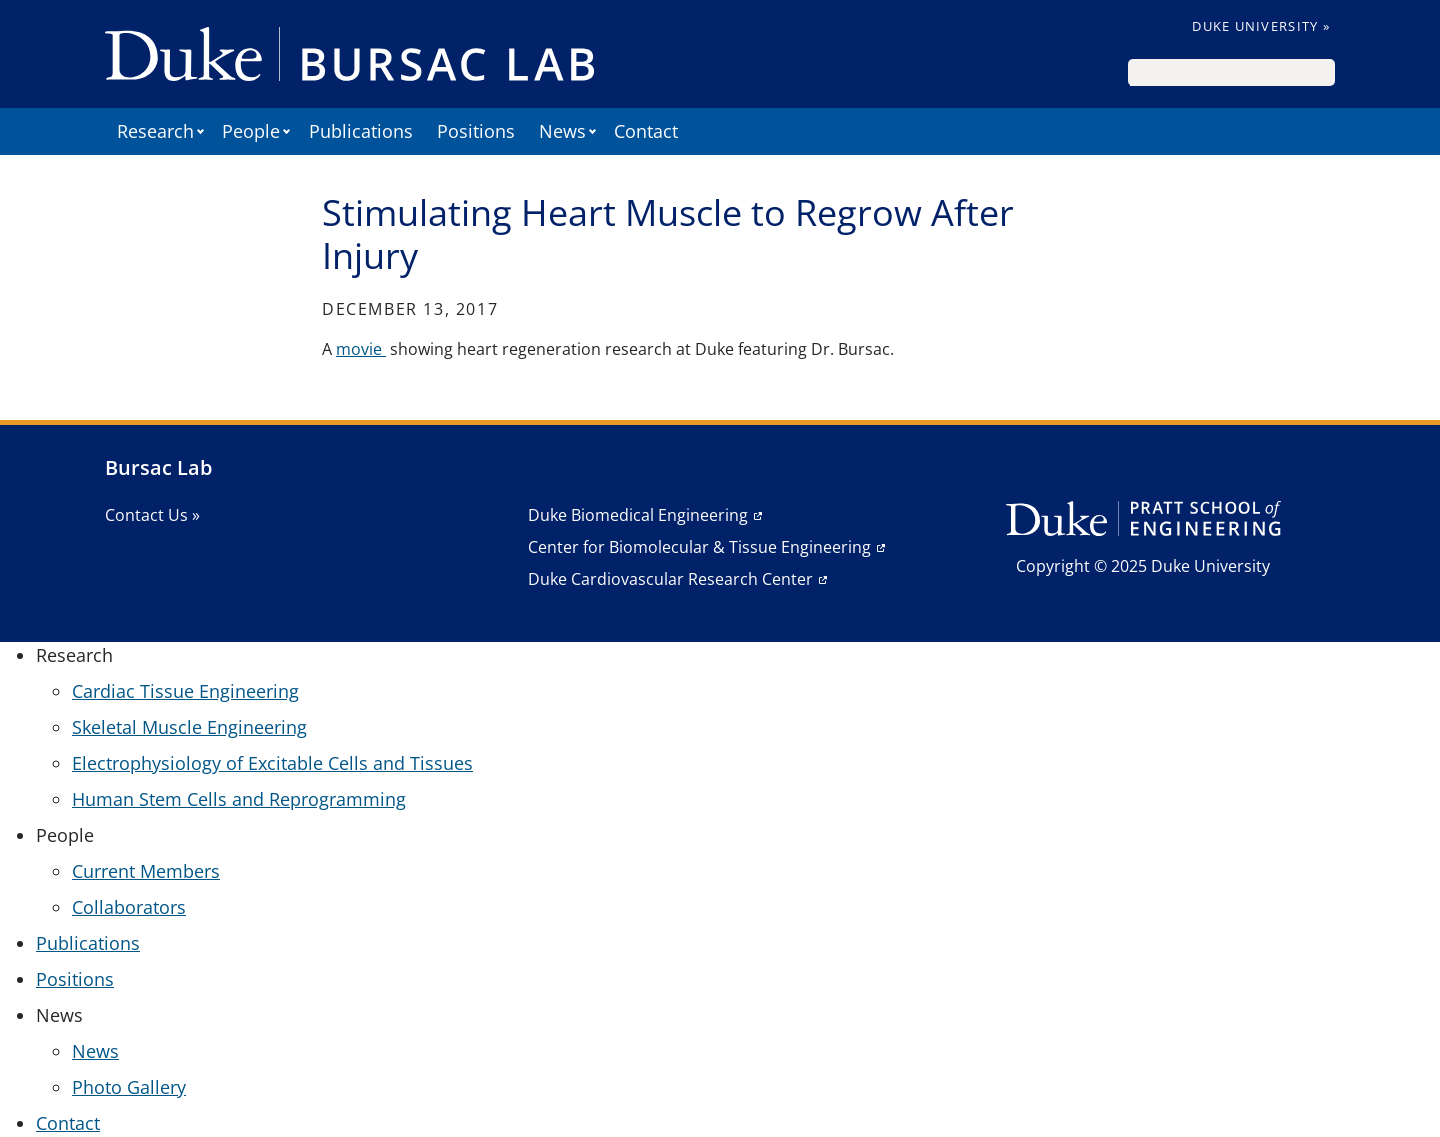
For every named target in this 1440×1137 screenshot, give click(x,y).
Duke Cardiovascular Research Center (670, 579)
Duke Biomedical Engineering (638, 515)
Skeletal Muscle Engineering (189, 727)
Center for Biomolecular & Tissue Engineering (699, 547)
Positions (476, 131)
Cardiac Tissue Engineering (185, 691)
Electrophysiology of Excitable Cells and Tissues (272, 763)
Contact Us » (152, 515)
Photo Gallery (129, 1087)
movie (361, 349)
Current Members (146, 871)
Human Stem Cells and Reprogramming (239, 799)
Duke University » (1261, 26)
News (95, 1051)
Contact (646, 131)
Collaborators (129, 907)
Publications (361, 131)
